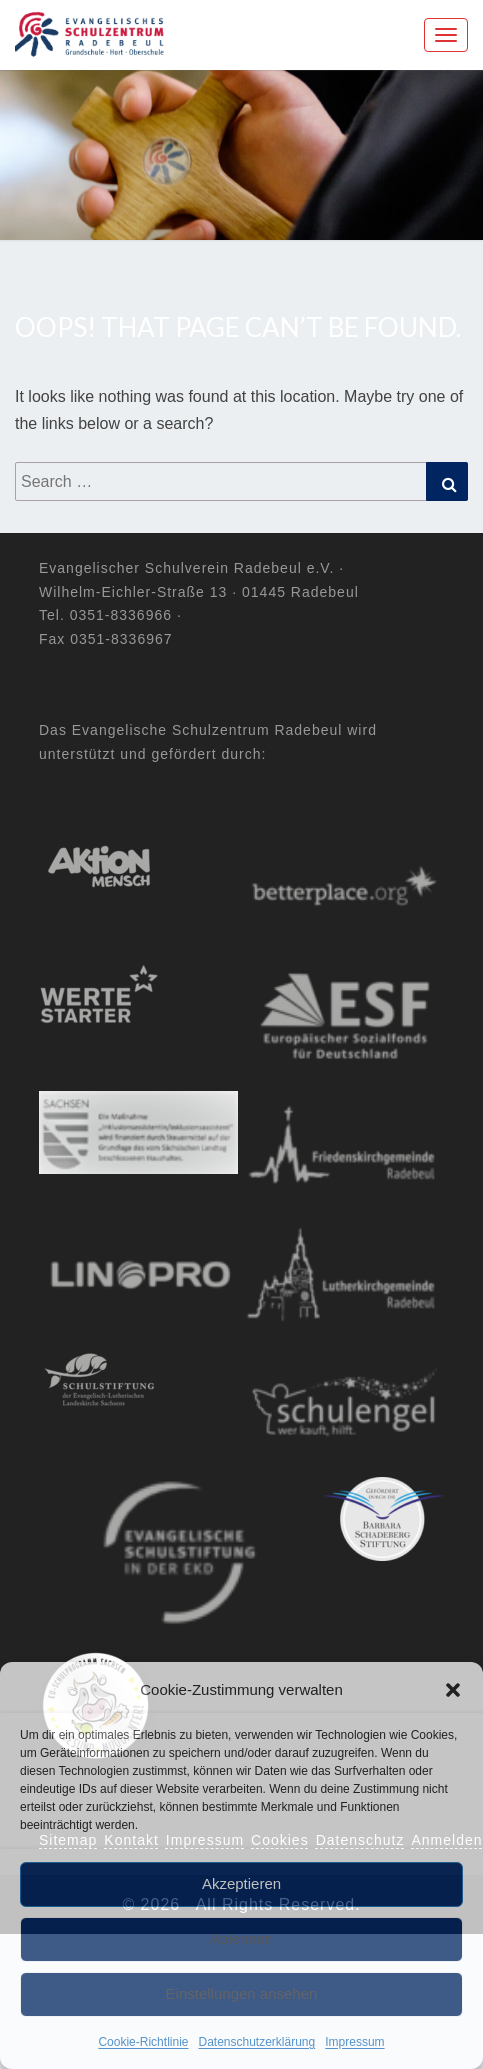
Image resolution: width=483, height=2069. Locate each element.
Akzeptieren (241, 1883)
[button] (453, 1690)
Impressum (354, 2042)
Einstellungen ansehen (242, 1993)
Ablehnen (241, 1938)
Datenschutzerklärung (256, 2042)
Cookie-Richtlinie (143, 2042)
